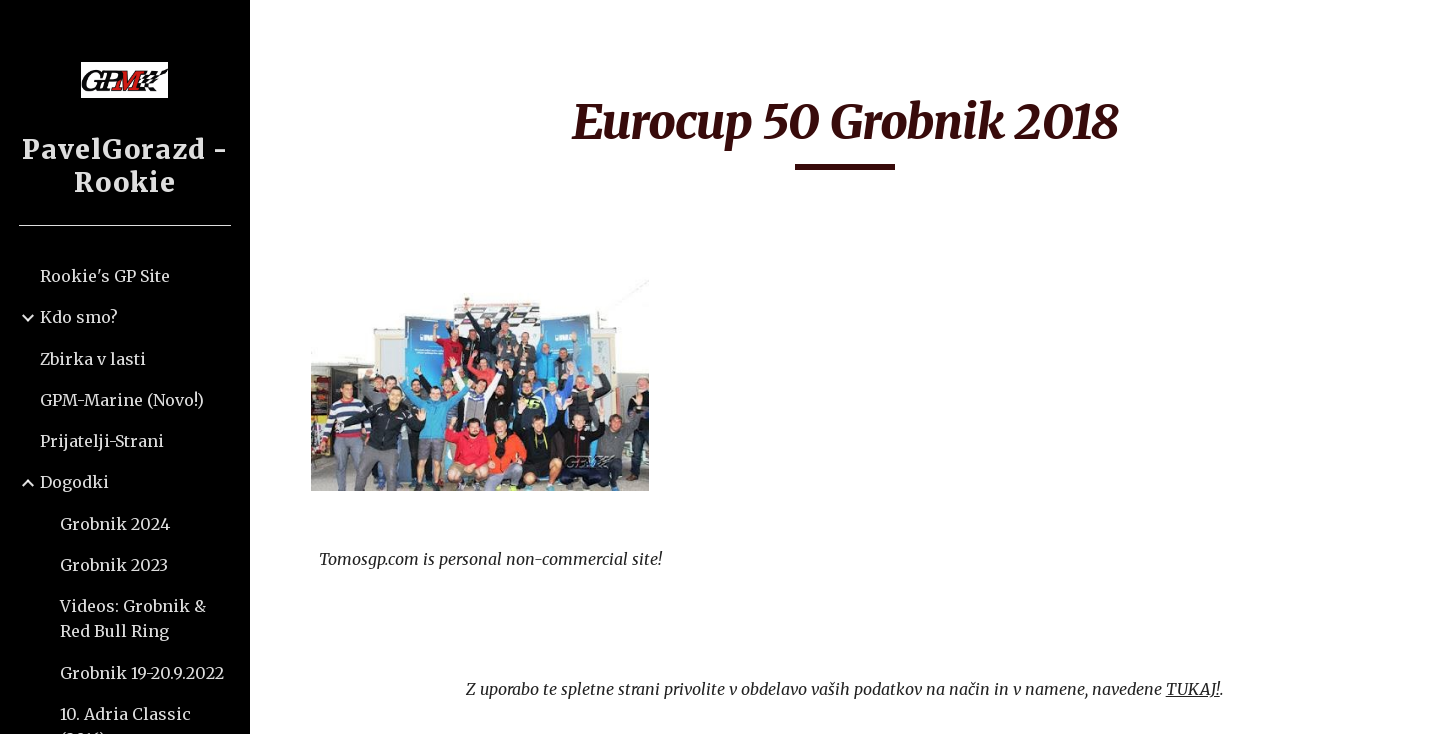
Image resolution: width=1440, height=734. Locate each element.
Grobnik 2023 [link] (114, 565)
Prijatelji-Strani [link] (102, 441)
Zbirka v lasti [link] (93, 359)
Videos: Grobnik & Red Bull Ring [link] (133, 618)
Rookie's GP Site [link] (105, 276)
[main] (845, 131)
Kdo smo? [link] (79, 317)
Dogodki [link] (74, 482)
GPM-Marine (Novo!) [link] (122, 400)
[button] (1416, 28)
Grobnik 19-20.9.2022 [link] (142, 673)
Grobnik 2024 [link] (115, 524)
